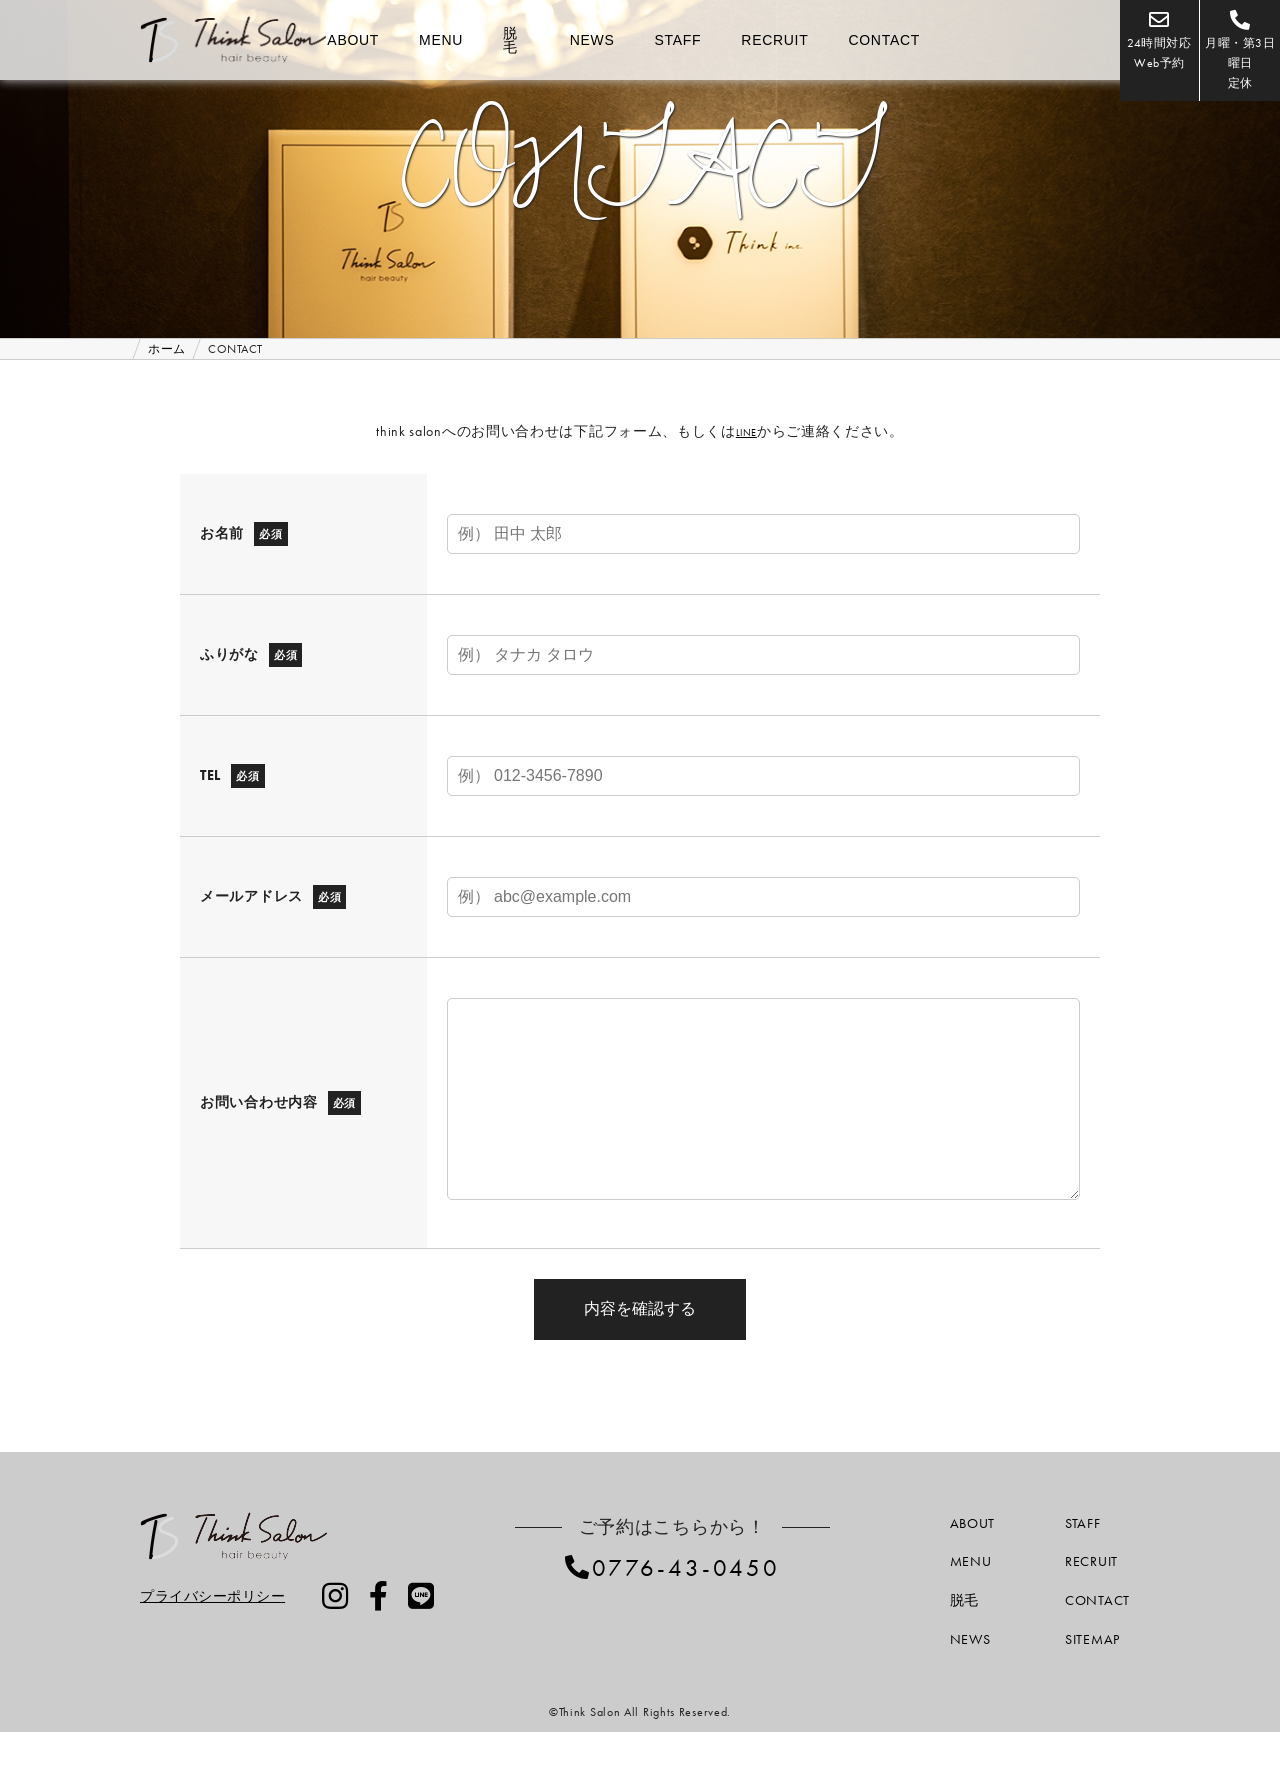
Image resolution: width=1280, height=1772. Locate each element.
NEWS (592, 40)
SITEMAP (1092, 1679)
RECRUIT (774, 40)
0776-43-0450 (686, 1607)
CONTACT (884, 40)
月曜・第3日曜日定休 (1215, 40)
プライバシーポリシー (213, 1636)
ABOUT (353, 40)
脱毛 (510, 40)
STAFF (678, 40)
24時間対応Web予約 (1084, 40)
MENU (441, 40)
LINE (746, 431)
